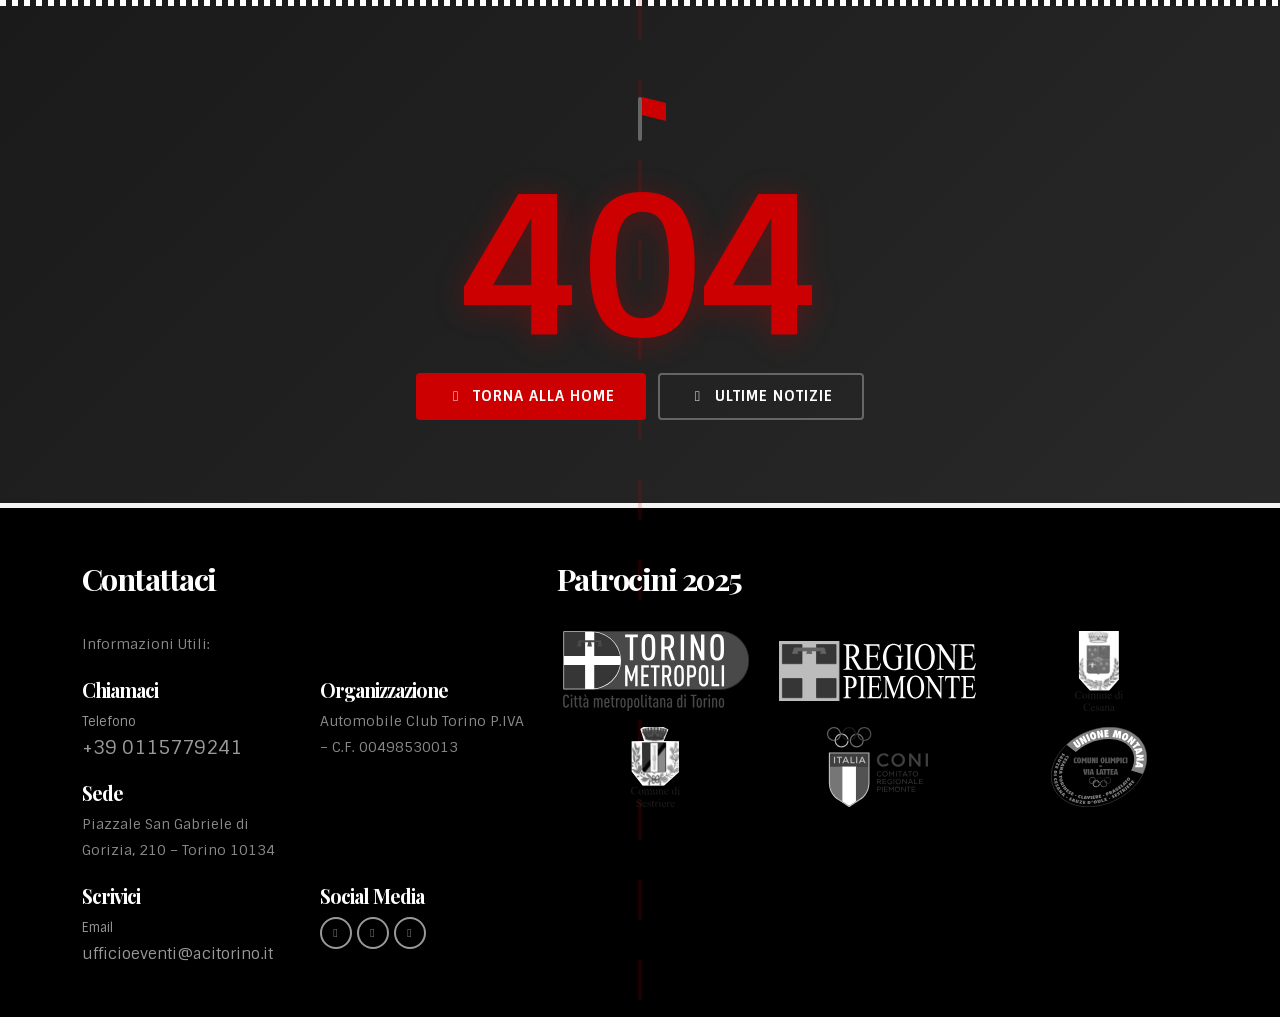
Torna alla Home (531, 396)
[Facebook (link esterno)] (336, 933)
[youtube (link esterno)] (410, 933)
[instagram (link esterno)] (373, 933)
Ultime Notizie (761, 396)
